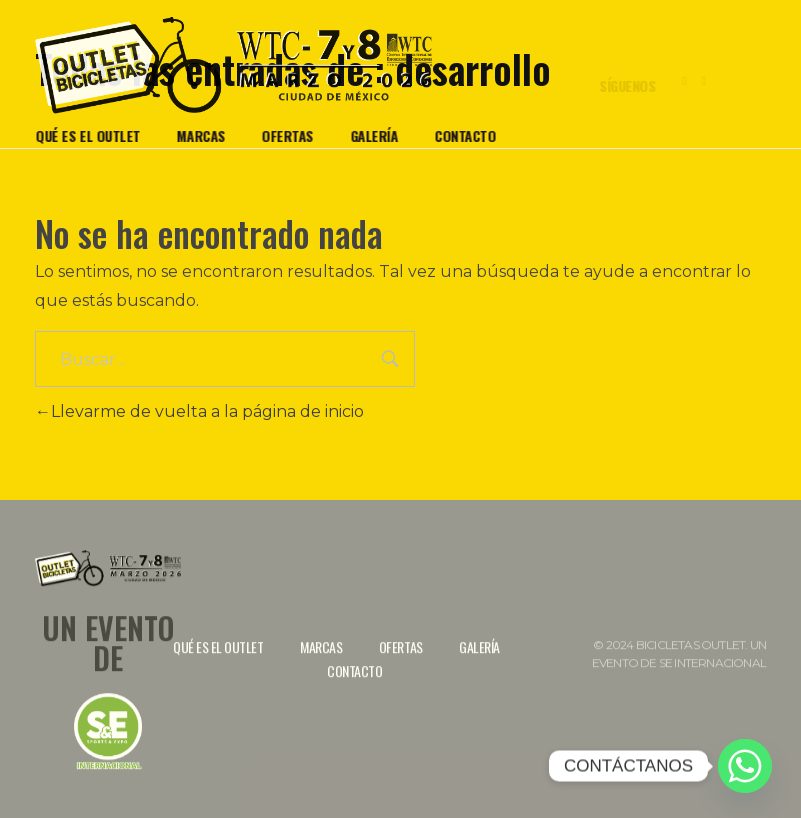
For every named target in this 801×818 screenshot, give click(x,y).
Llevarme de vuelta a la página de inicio (199, 411)
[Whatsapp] (745, 766)
